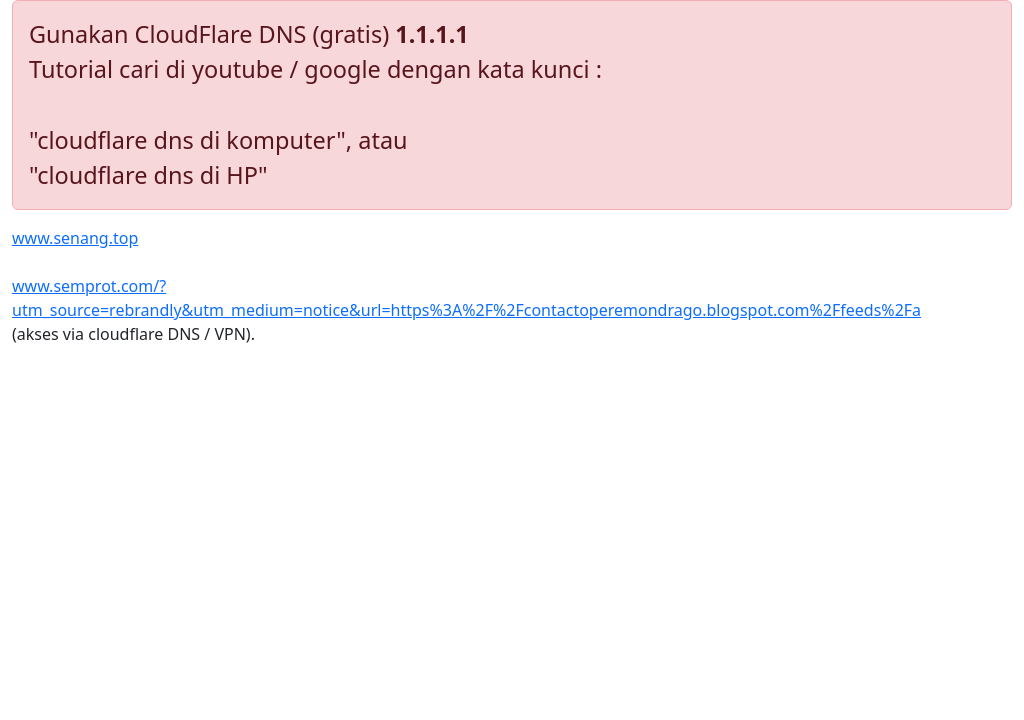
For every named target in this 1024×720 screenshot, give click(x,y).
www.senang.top (75, 238)
